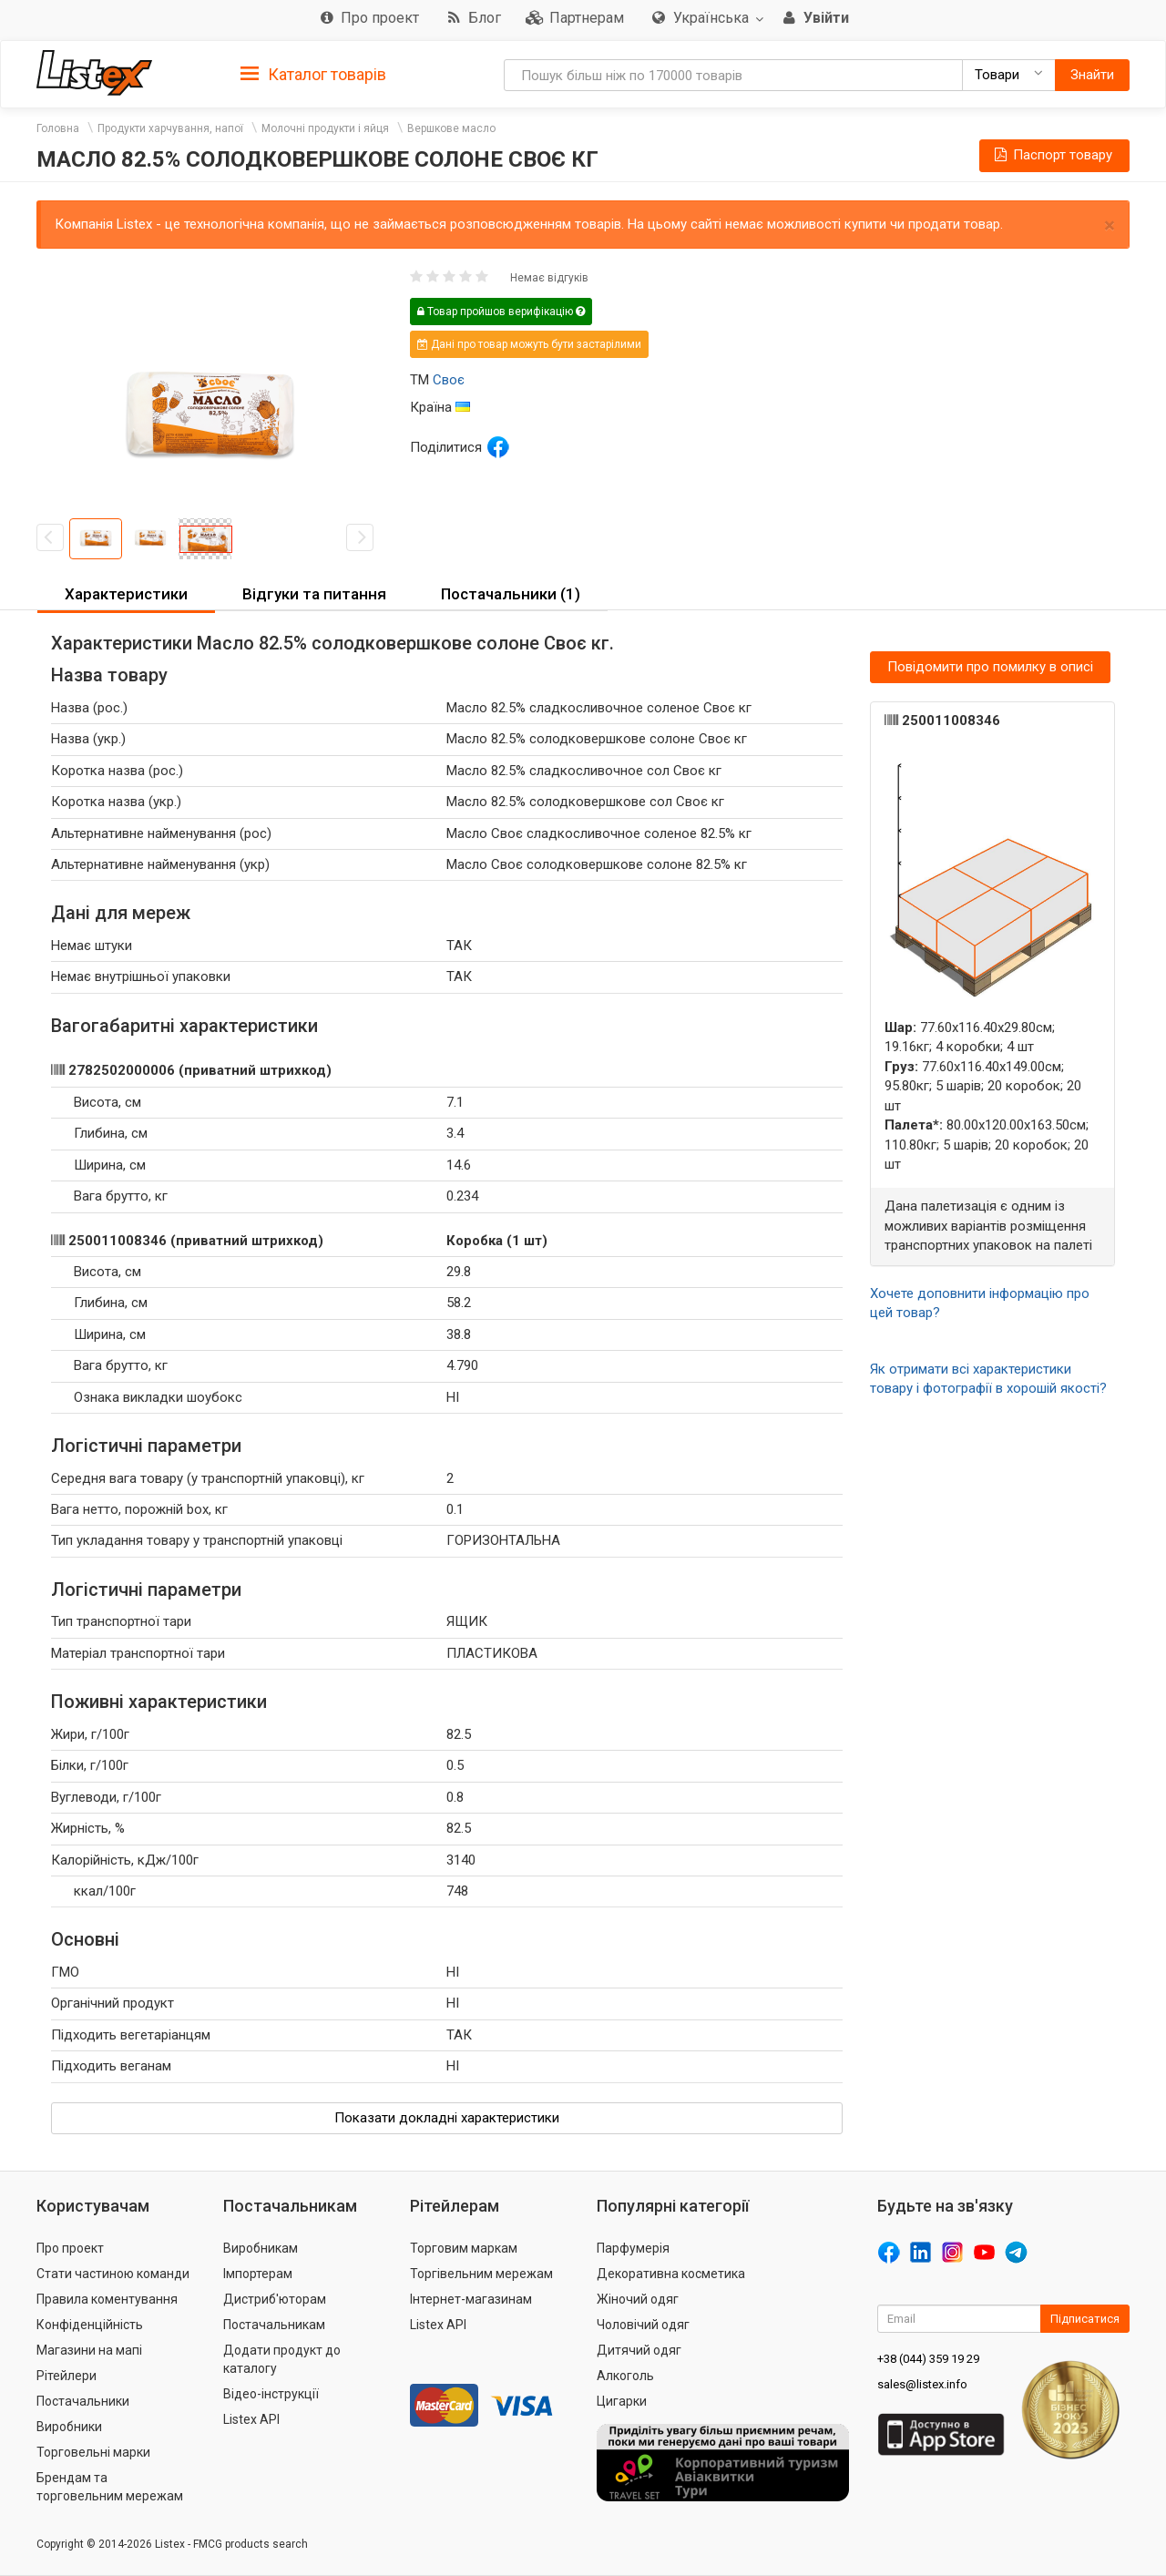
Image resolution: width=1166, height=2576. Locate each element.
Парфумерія (633, 2248)
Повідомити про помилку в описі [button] (990, 667)
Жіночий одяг (638, 2299)
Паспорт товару (1052, 155)
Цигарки (622, 2401)
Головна (57, 128)
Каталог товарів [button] (313, 75)
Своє (449, 380)
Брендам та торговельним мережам (109, 2486)
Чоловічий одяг (643, 2324)
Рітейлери (66, 2375)
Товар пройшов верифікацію (501, 311)
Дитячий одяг (639, 2350)
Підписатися (1085, 2319)
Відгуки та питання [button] (314, 594)
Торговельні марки (93, 2452)
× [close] (1109, 225)
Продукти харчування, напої (170, 128)
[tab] (313, 73)
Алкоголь (625, 2375)
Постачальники (82, 2401)
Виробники (69, 2426)
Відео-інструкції (271, 2394)
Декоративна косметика (671, 2273)
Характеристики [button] (126, 594)
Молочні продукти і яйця (325, 128)
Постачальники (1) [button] (510, 594)
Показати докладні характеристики (446, 2118)
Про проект (70, 2248)
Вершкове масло (451, 128)
